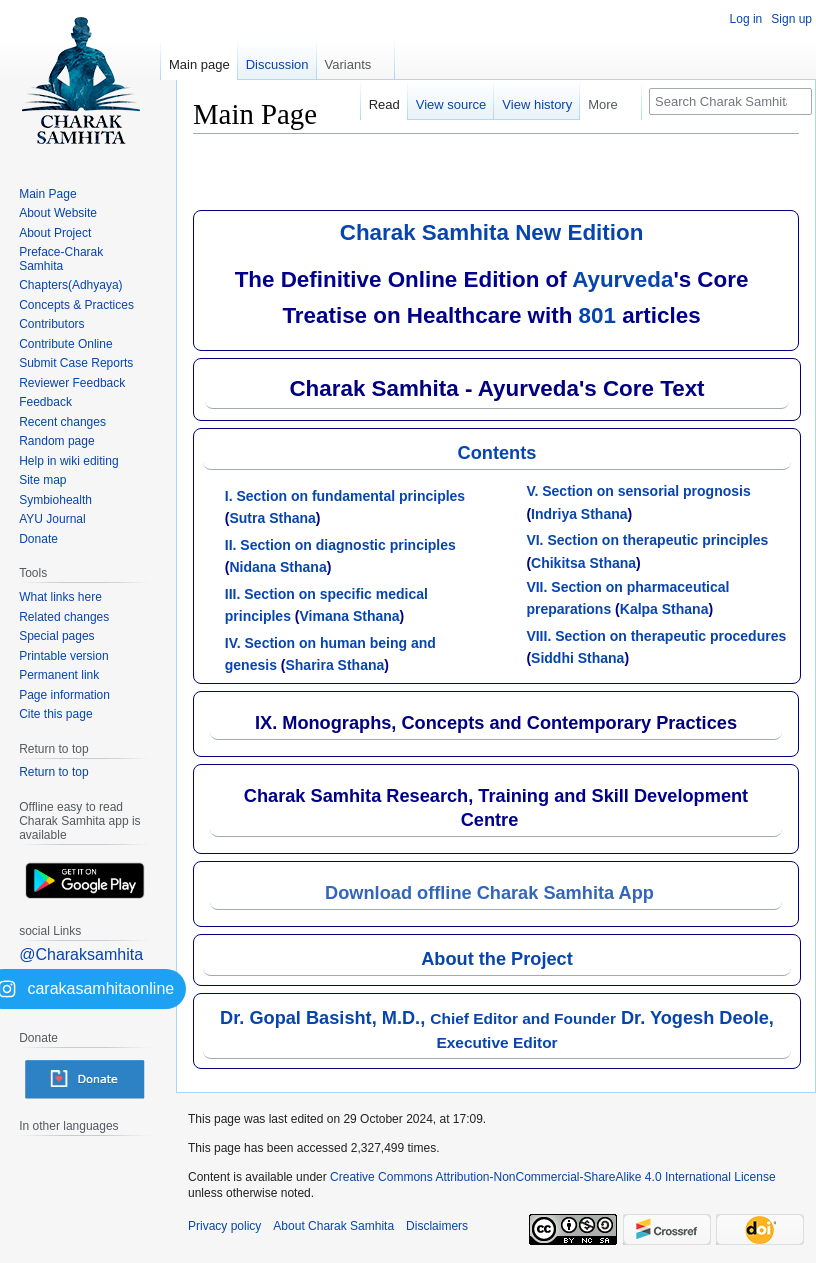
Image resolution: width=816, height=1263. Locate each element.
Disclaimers (437, 1226)
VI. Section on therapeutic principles (647, 540)
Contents (497, 453)
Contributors (51, 324)
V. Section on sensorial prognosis (638, 491)
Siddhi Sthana (577, 658)
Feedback (45, 402)
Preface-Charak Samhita (61, 259)
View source (451, 104)
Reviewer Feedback (72, 383)
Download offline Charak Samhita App (489, 893)
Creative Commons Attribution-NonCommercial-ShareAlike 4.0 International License (553, 1177)
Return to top (53, 772)
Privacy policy (224, 1226)
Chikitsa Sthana (583, 563)
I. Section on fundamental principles (345, 496)
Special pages (56, 636)
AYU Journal (52, 519)
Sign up (791, 19)
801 (597, 315)
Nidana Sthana (277, 567)
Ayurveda (622, 279)
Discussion (277, 64)
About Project (55, 233)
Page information (64, 695)
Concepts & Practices (76, 305)
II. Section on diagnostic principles (340, 545)
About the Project (497, 959)
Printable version (63, 656)
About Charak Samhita (333, 1226)
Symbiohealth (55, 500)
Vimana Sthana (349, 616)
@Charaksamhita (81, 954)
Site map (42, 480)
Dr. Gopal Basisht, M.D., (418, 1018)
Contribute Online (65, 344)
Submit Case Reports (76, 363)
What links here (60, 597)
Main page (199, 64)
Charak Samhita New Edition (492, 232)
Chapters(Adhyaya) (70, 285)
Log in (746, 19)
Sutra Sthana (272, 518)
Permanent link (59, 675)
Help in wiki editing (68, 461)
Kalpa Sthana (664, 609)
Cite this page (55, 714)
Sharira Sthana (334, 665)
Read (384, 104)
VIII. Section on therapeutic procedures (656, 636)
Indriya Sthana (579, 514)
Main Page (47, 194)
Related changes (64, 617)
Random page (56, 441)
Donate (38, 539)
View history (537, 104)
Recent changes (62, 422)
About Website (58, 213)
